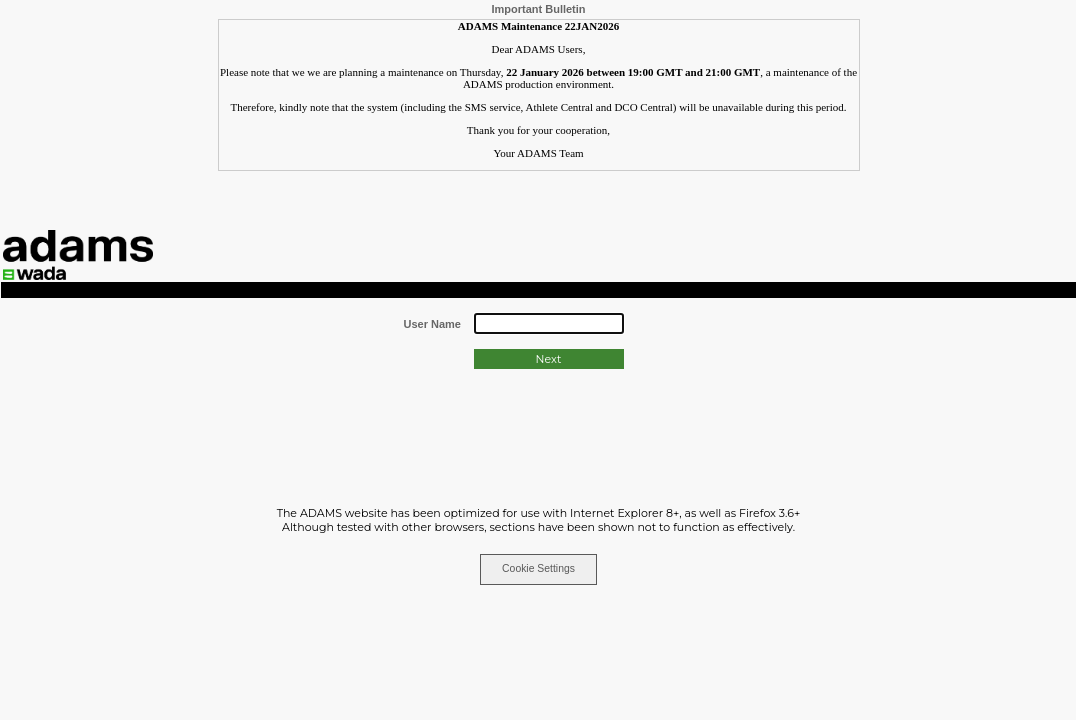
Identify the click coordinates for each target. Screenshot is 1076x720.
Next (549, 359)
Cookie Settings (538, 568)
